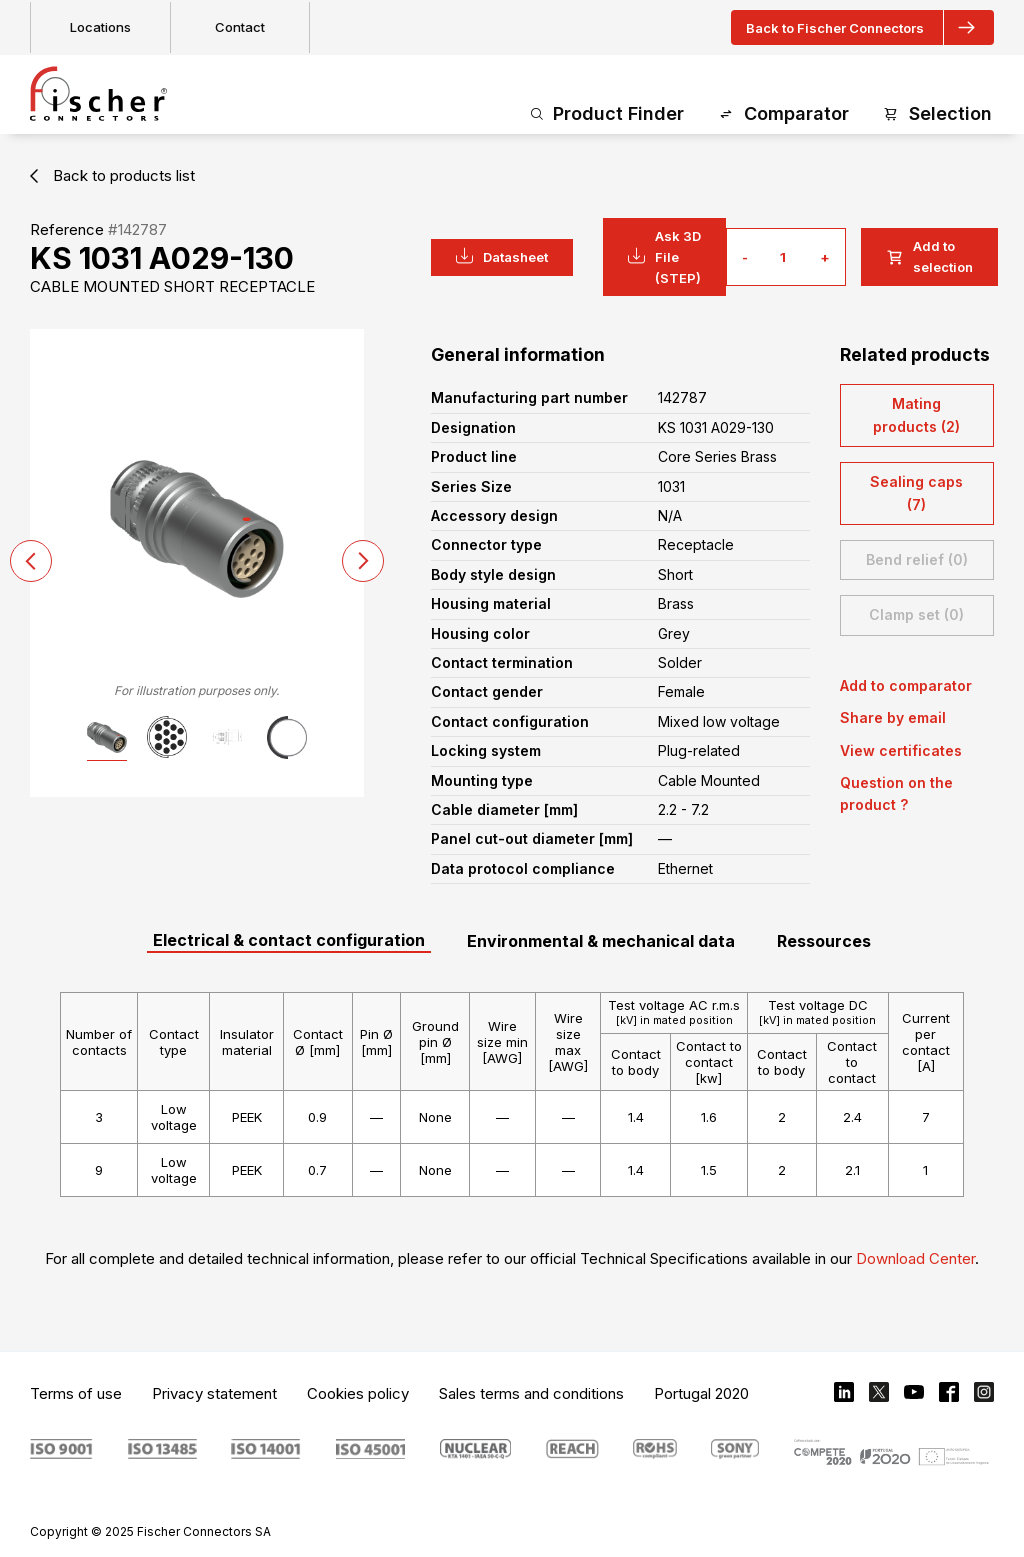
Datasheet (502, 256)
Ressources (824, 941)
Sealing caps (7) (916, 492)
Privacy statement (214, 1393)
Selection (937, 114)
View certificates (901, 750)
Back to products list (112, 175)
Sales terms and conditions (531, 1393)
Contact (240, 27)
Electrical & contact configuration (289, 940)
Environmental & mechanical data (601, 941)
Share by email (893, 717)
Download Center (915, 1258)
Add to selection (929, 256)
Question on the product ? (896, 793)
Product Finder (607, 114)
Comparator (783, 114)
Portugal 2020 (701, 1393)
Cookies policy (358, 1393)
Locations (100, 27)
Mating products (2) (916, 414)
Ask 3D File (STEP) (664, 257)
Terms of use (76, 1393)
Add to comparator (906, 685)
